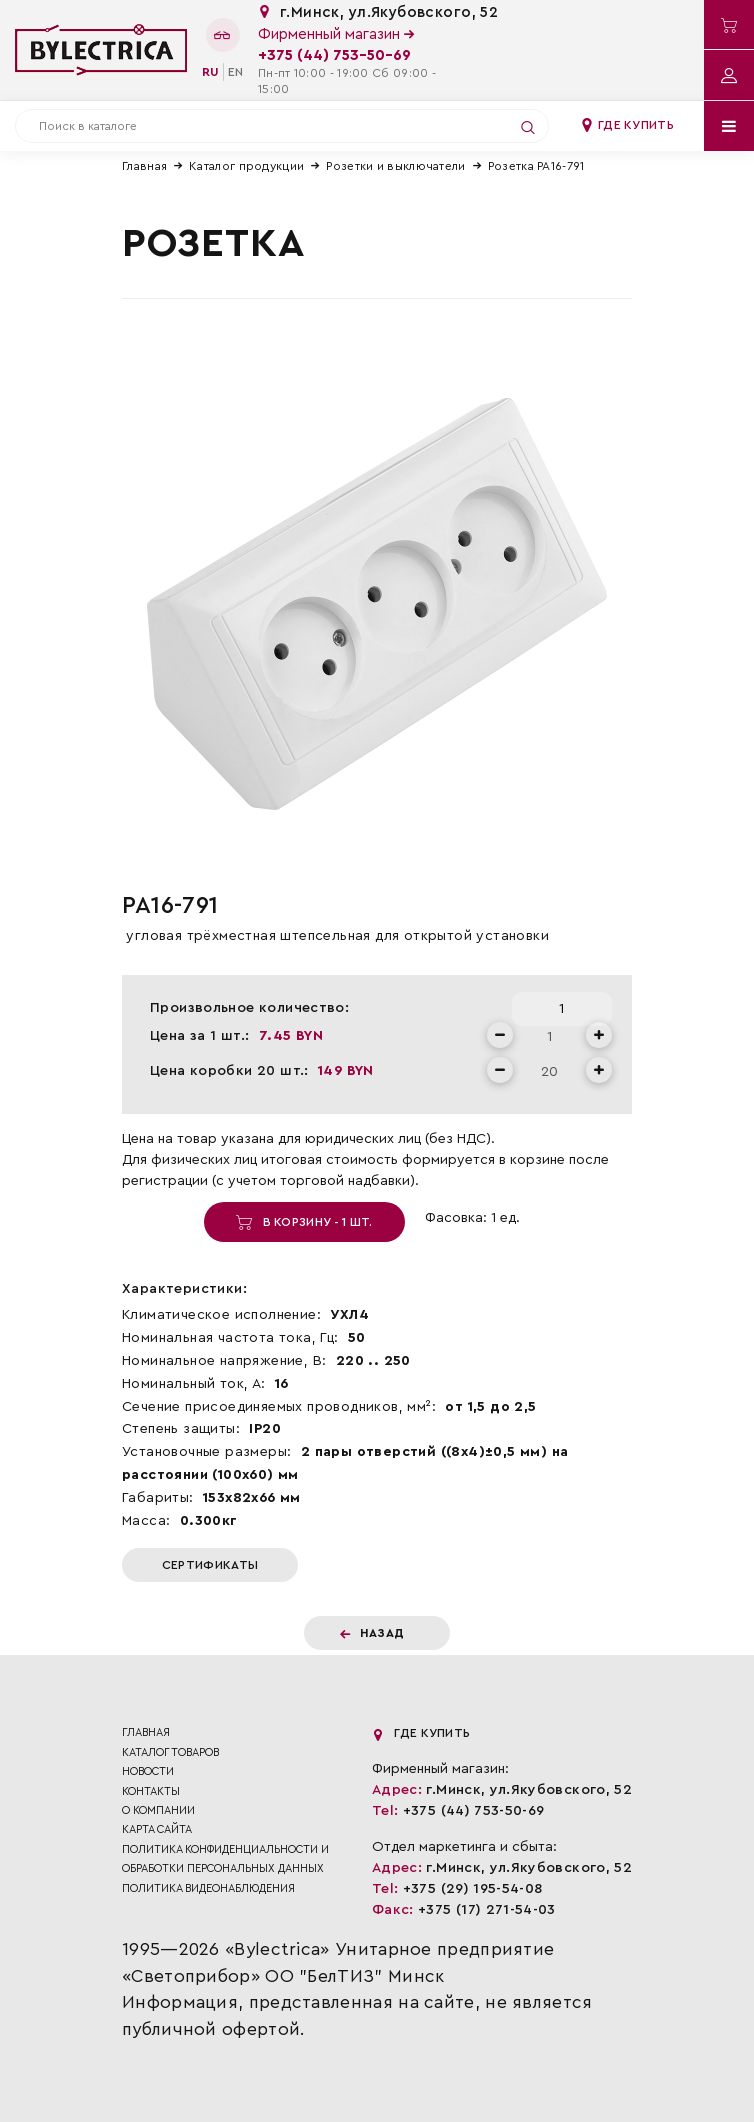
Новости (148, 1771)
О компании (158, 1810)
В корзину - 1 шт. (304, 1222)
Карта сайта (157, 1829)
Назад (372, 1634)
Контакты (151, 1791)
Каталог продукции (246, 166)
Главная (144, 166)
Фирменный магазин (336, 34)
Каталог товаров (170, 1752)
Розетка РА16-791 (536, 166)
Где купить (627, 125)
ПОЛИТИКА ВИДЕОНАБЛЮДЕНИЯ (208, 1888)
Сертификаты (210, 1565)
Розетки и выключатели (395, 166)
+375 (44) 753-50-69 (334, 55)
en (235, 72)
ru (210, 72)
